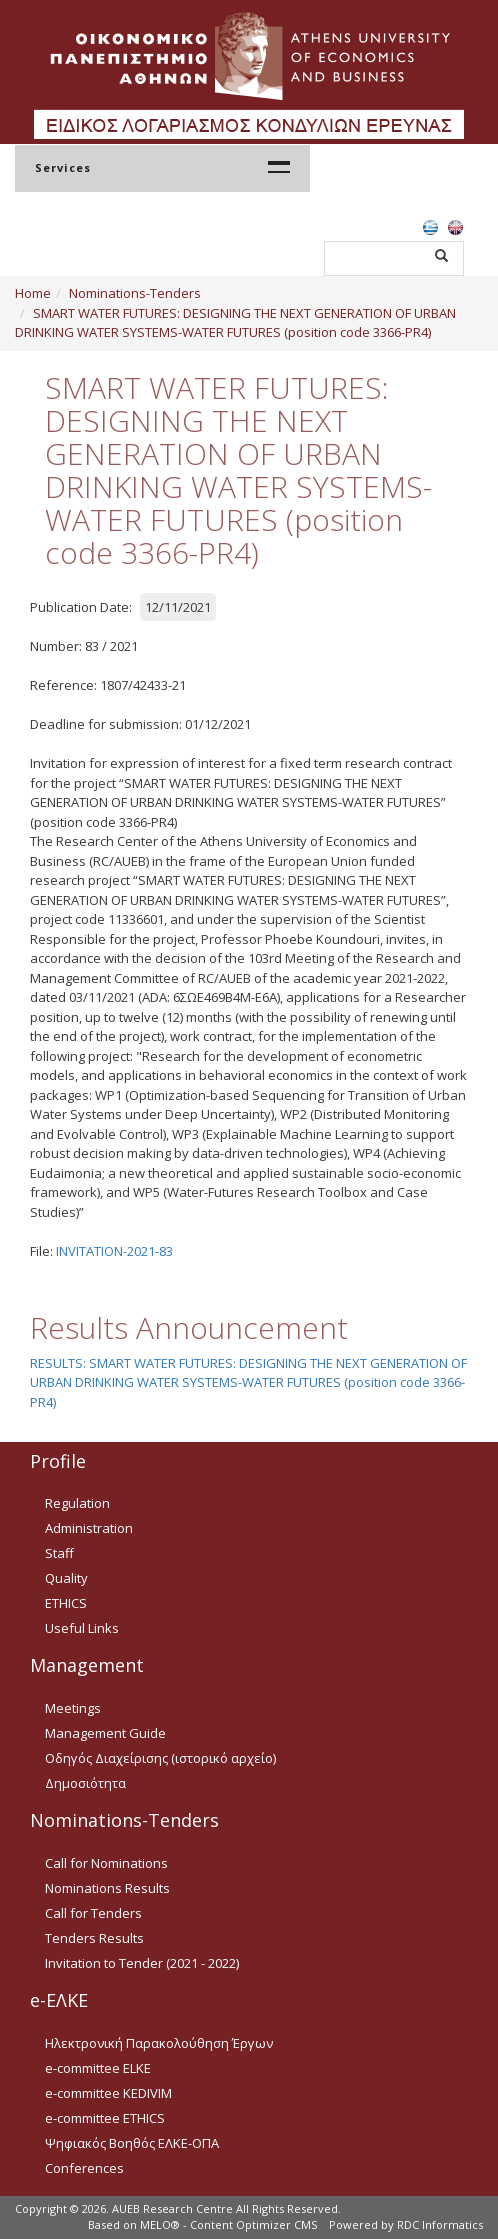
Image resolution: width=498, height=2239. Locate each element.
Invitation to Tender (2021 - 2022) (142, 1963)
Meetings (73, 1708)
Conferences (84, 2168)
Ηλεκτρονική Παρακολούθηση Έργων (159, 2043)
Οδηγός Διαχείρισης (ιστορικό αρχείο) (160, 1758)
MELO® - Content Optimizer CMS (228, 2224)
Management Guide (105, 1733)
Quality (66, 1578)
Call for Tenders (93, 1913)
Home (33, 293)
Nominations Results (107, 1888)
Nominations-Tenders (135, 293)
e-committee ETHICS (105, 2118)
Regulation (77, 1503)
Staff (59, 1553)
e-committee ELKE (98, 2068)
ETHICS (66, 1603)
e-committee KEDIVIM (108, 2093)
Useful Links (82, 1628)
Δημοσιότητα (85, 1783)
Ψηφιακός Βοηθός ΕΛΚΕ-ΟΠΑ (132, 2143)
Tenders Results (94, 1938)
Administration (89, 1528)
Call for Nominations (106, 1863)
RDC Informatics (440, 2224)
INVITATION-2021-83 (114, 1251)
